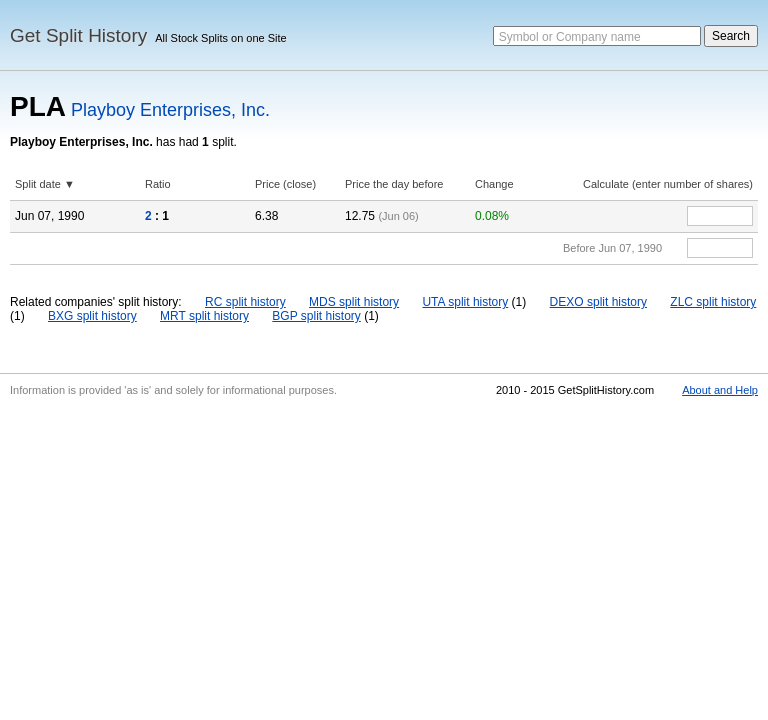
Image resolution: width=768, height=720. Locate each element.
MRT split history (204, 316)
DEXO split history (598, 302)
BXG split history (92, 316)
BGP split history (316, 316)
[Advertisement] (384, 554)
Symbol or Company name (570, 37)
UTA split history (465, 302)
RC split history (245, 302)
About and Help (720, 390)
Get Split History (78, 35)
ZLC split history (713, 302)
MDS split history (354, 302)
